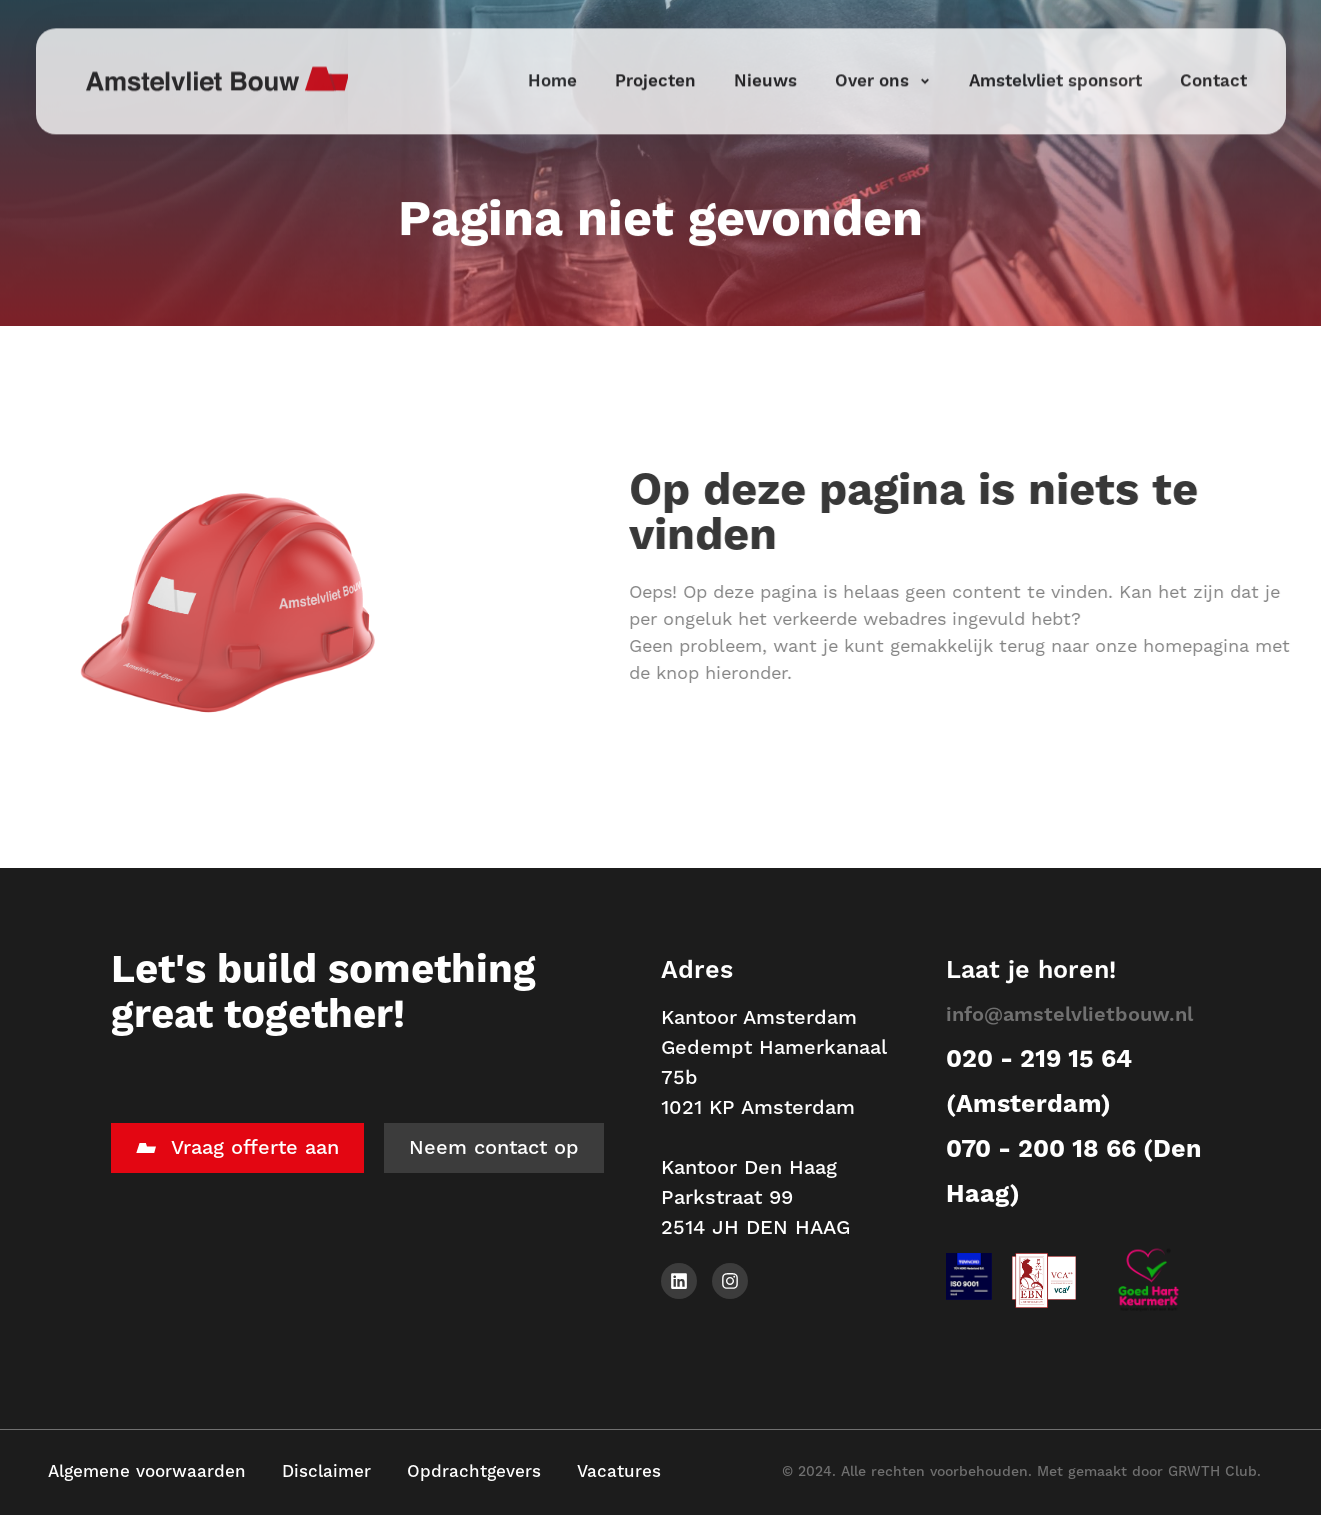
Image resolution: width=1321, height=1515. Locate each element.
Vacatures (619, 1472)
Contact (1213, 55)
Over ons (883, 55)
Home (552, 55)
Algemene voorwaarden (147, 1472)
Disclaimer (326, 1472)
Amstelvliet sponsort (1055, 55)
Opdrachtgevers (474, 1472)
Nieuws (765, 55)
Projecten (655, 55)
